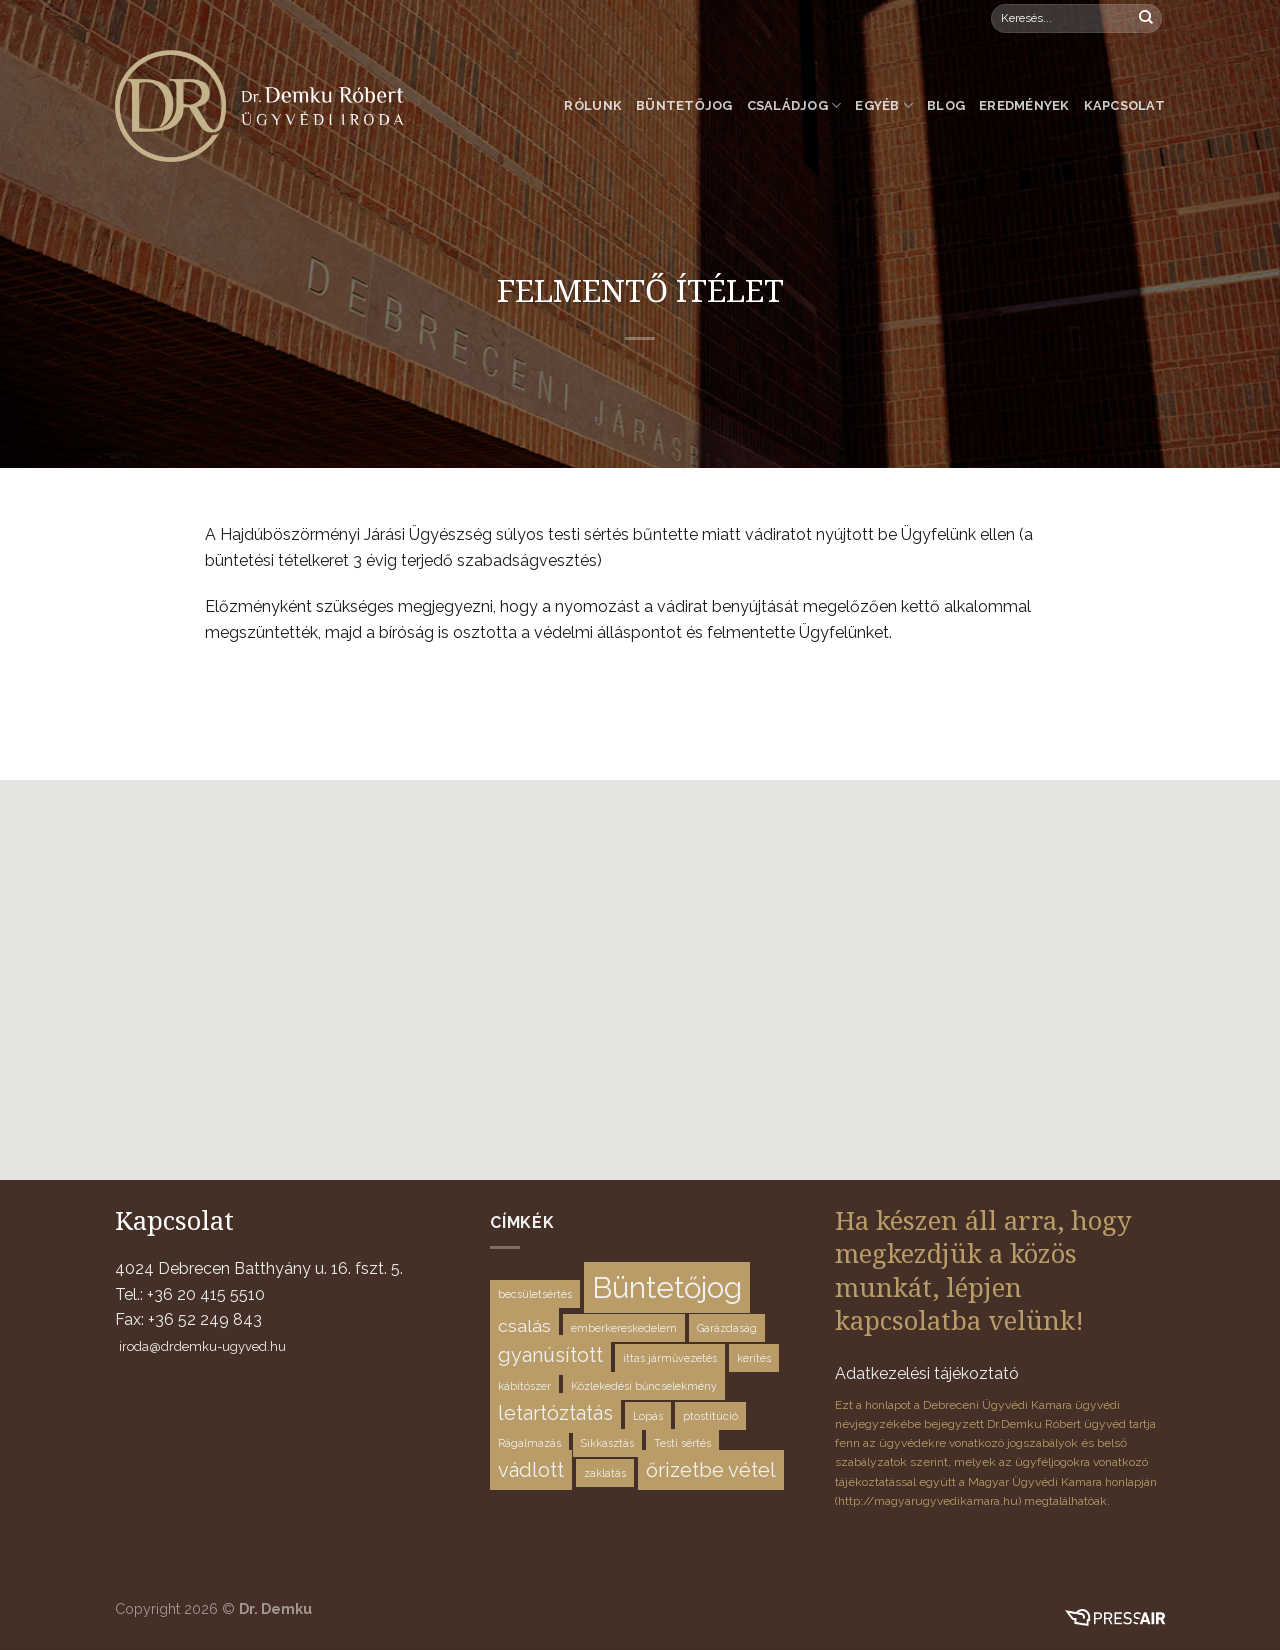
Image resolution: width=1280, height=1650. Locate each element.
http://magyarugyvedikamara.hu (928, 1501)
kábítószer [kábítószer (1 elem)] (524, 1386)
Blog (946, 105)
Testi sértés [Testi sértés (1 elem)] (682, 1443)
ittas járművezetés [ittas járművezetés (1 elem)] (670, 1358)
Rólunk (593, 105)
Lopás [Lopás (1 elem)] (648, 1416)
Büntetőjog (684, 105)
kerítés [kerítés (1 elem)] (754, 1358)
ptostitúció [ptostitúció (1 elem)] (710, 1416)
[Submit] (1146, 19)
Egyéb (884, 105)
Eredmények (1024, 105)
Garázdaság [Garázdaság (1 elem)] (727, 1328)
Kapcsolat (1124, 105)
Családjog (794, 105)
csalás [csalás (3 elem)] (524, 1325)
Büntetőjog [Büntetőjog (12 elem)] (667, 1287)
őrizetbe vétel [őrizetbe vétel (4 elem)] (711, 1470)
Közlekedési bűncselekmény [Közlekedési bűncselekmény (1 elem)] (644, 1386)
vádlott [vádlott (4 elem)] (531, 1470)
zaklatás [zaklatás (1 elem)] (605, 1473)
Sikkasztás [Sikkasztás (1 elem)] (607, 1443)
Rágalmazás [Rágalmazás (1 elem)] (529, 1443)
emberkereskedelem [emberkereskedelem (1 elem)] (624, 1328)
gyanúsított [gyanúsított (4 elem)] (550, 1355)
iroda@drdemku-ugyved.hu (202, 1346)
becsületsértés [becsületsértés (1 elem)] (535, 1294)
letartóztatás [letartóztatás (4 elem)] (555, 1413)
